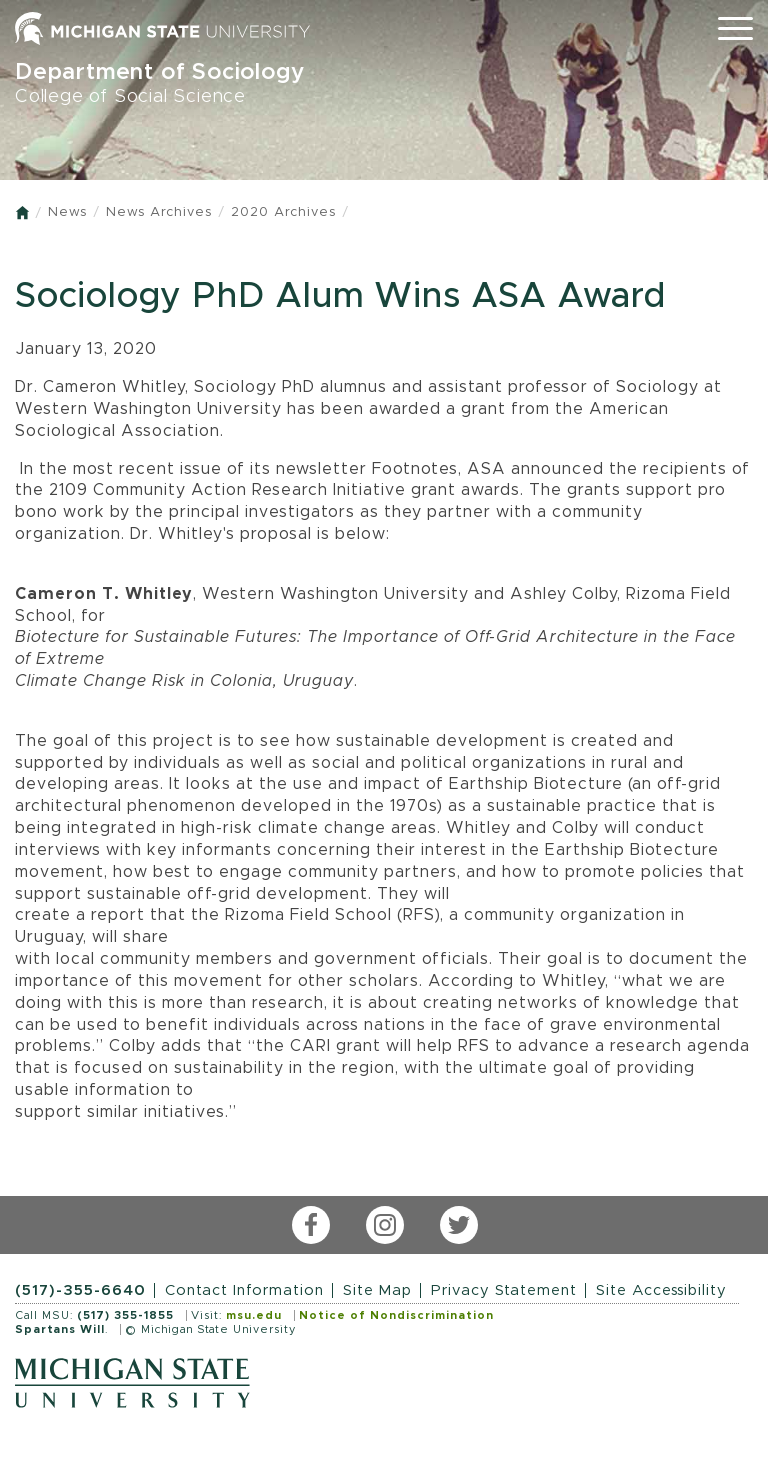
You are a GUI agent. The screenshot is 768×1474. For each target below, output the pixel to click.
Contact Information (244, 1290)
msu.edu (254, 1315)
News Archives (159, 212)
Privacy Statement (504, 1290)
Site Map (377, 1290)
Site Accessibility (661, 1290)
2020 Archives (283, 212)
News (67, 212)
